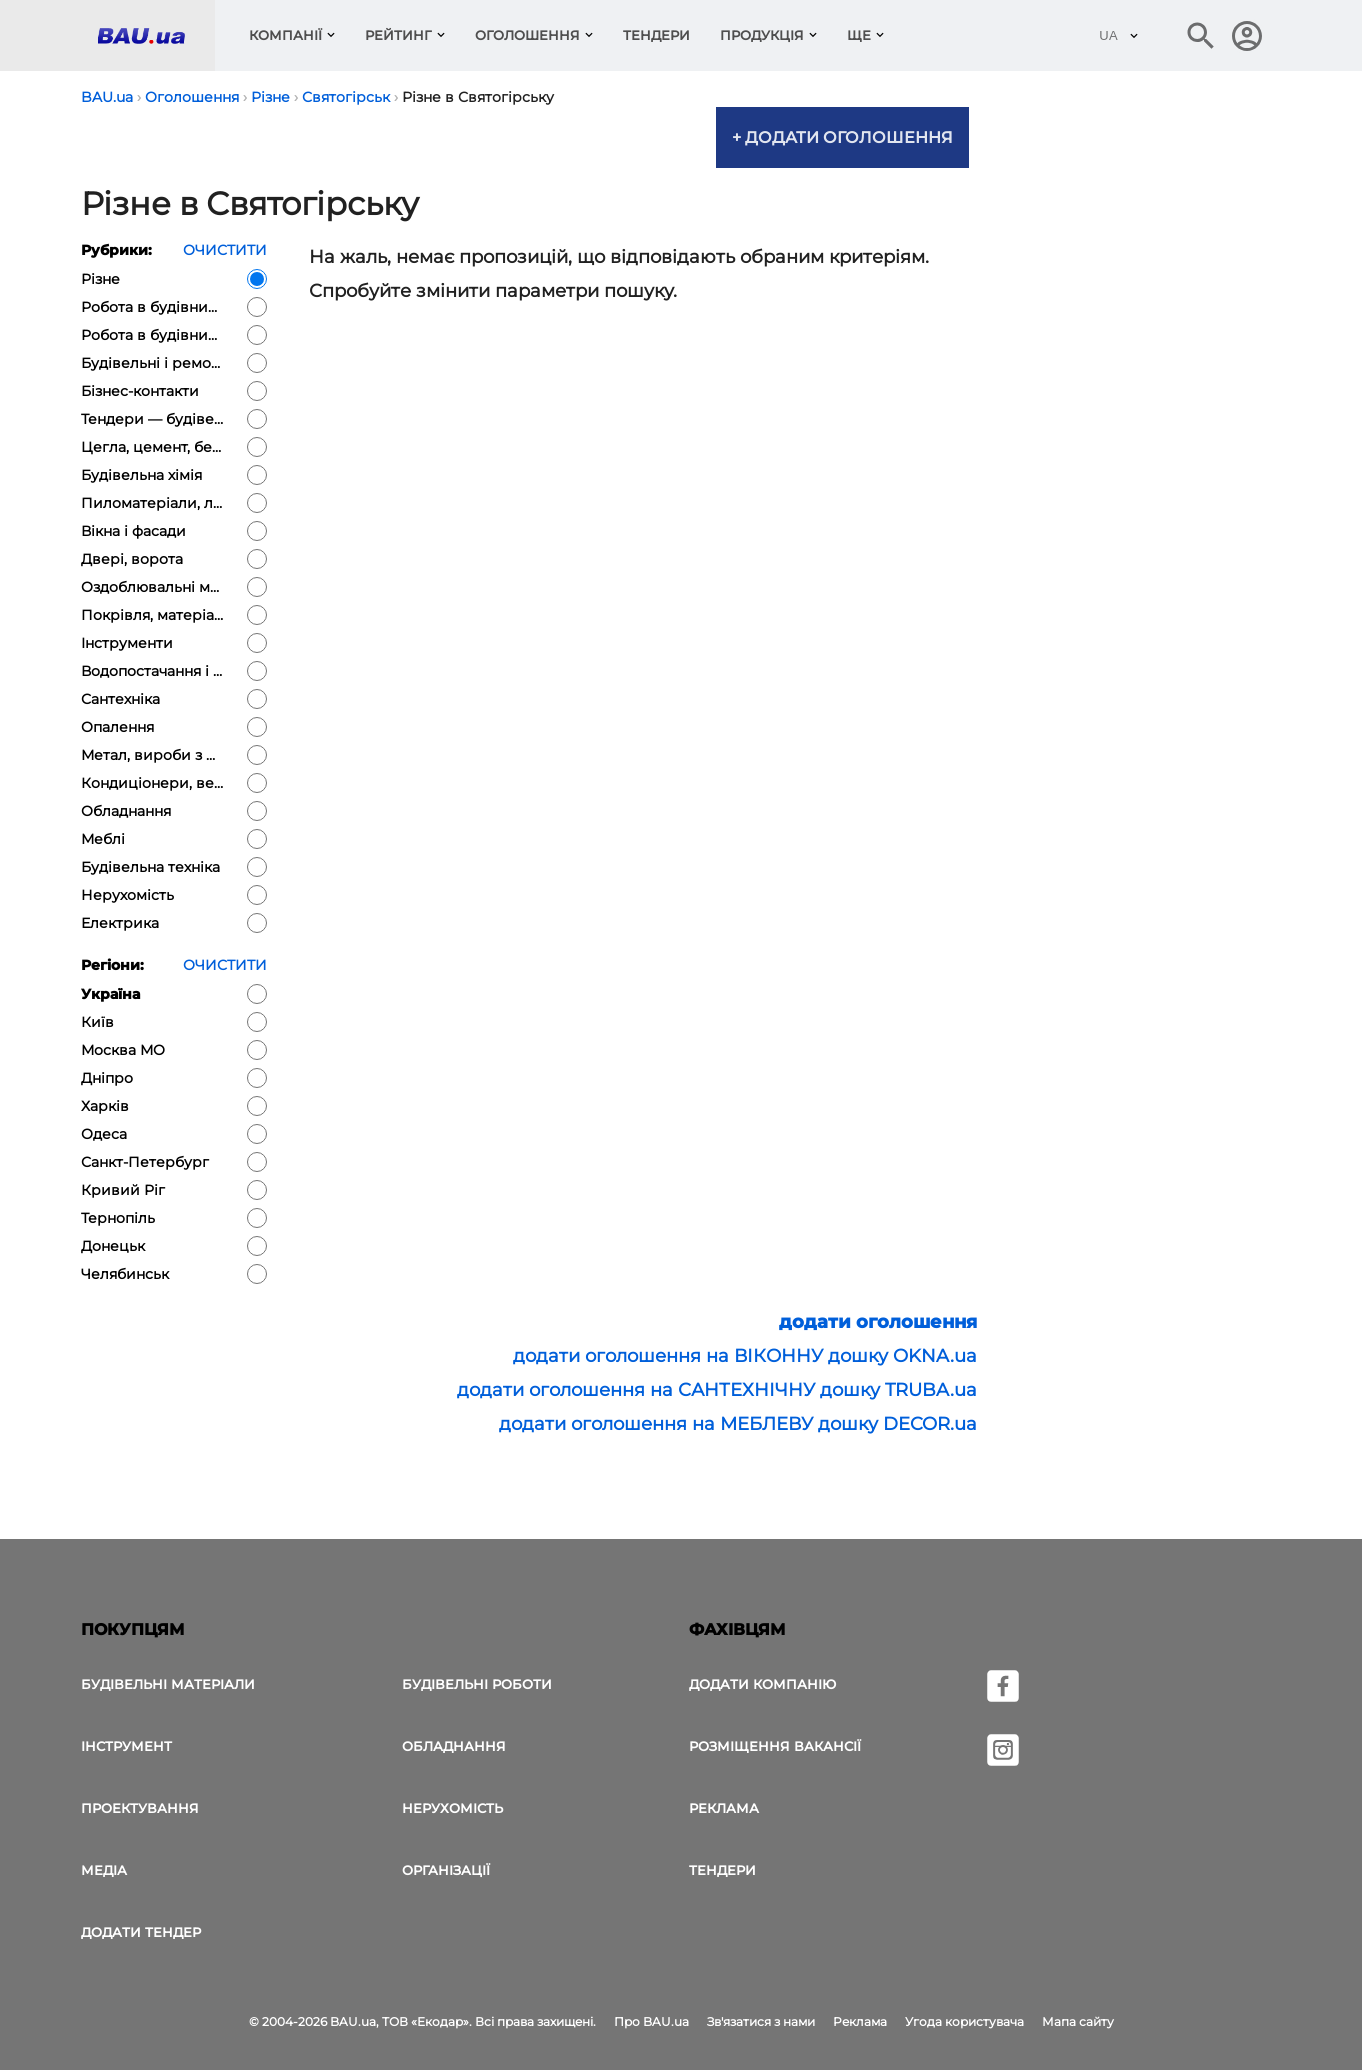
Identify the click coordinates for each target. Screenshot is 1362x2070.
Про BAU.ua (651, 2021)
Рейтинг (398, 35)
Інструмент (126, 1746)
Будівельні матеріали (168, 1684)
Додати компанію (762, 1684)
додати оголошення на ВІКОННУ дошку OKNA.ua (745, 1356)
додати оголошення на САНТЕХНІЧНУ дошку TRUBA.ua (717, 1390)
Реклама (724, 1808)
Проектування (140, 1808)
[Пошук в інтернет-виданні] (1201, 36)
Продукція (762, 35)
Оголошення (527, 35)
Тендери (656, 35)
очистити (225, 250)
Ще (859, 35)
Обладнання (454, 1746)
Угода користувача (964, 2021)
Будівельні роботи (477, 1684)
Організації (446, 1870)
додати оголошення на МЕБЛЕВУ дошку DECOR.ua (738, 1424)
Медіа (104, 1870)
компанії (285, 35)
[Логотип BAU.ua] (156, 35)
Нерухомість (452, 1808)
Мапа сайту (1078, 2021)
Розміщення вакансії (775, 1746)
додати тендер (141, 1932)
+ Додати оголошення (842, 137)
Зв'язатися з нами (761, 2021)
